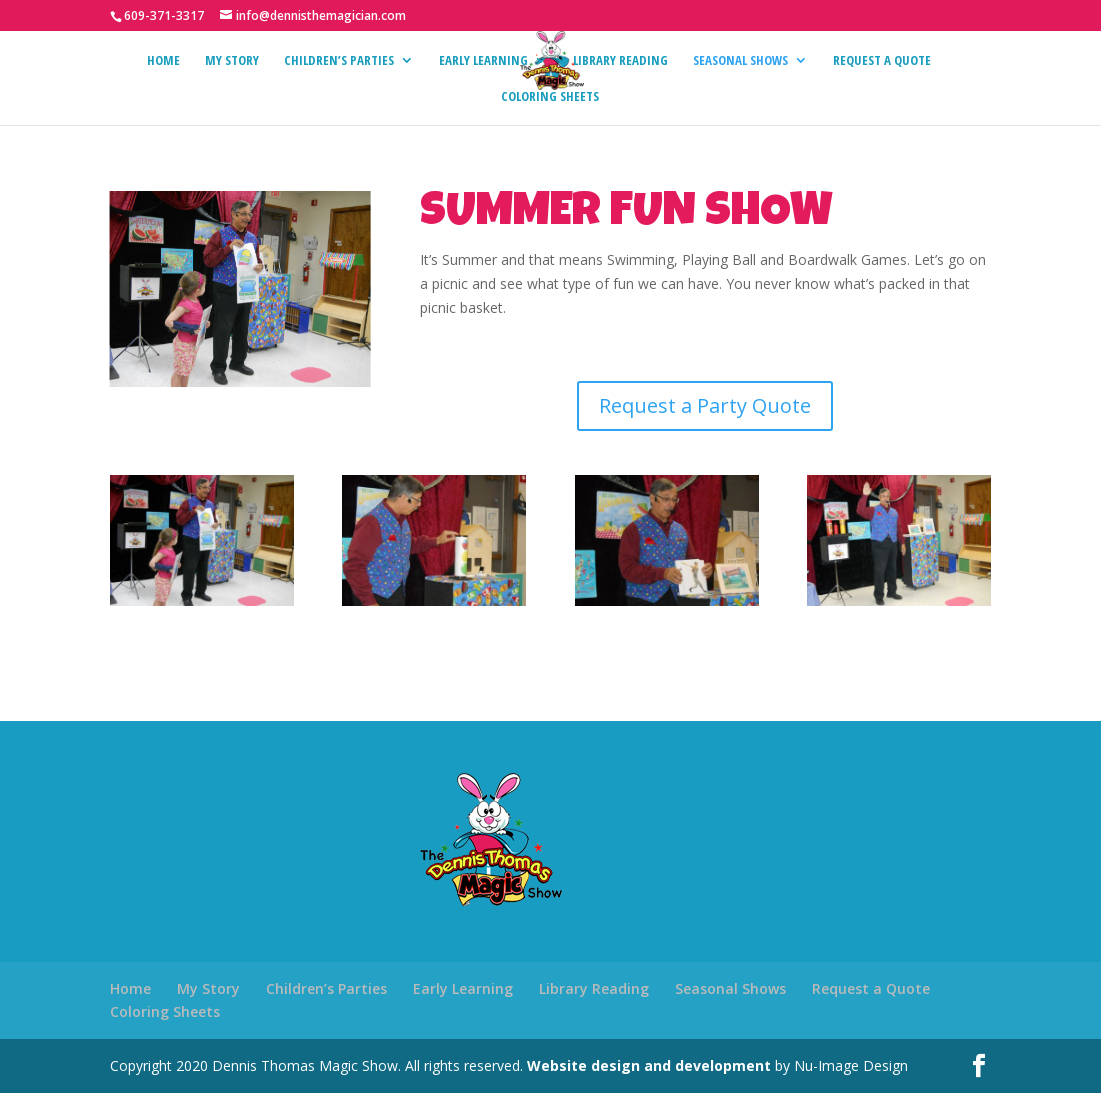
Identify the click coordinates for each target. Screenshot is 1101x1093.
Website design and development (649, 1065)
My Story (232, 61)
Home (163, 61)
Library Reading (620, 61)
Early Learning (483, 61)
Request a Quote (882, 61)
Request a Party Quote (705, 405)
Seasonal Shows (740, 61)
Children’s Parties (339, 61)
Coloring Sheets (550, 97)
